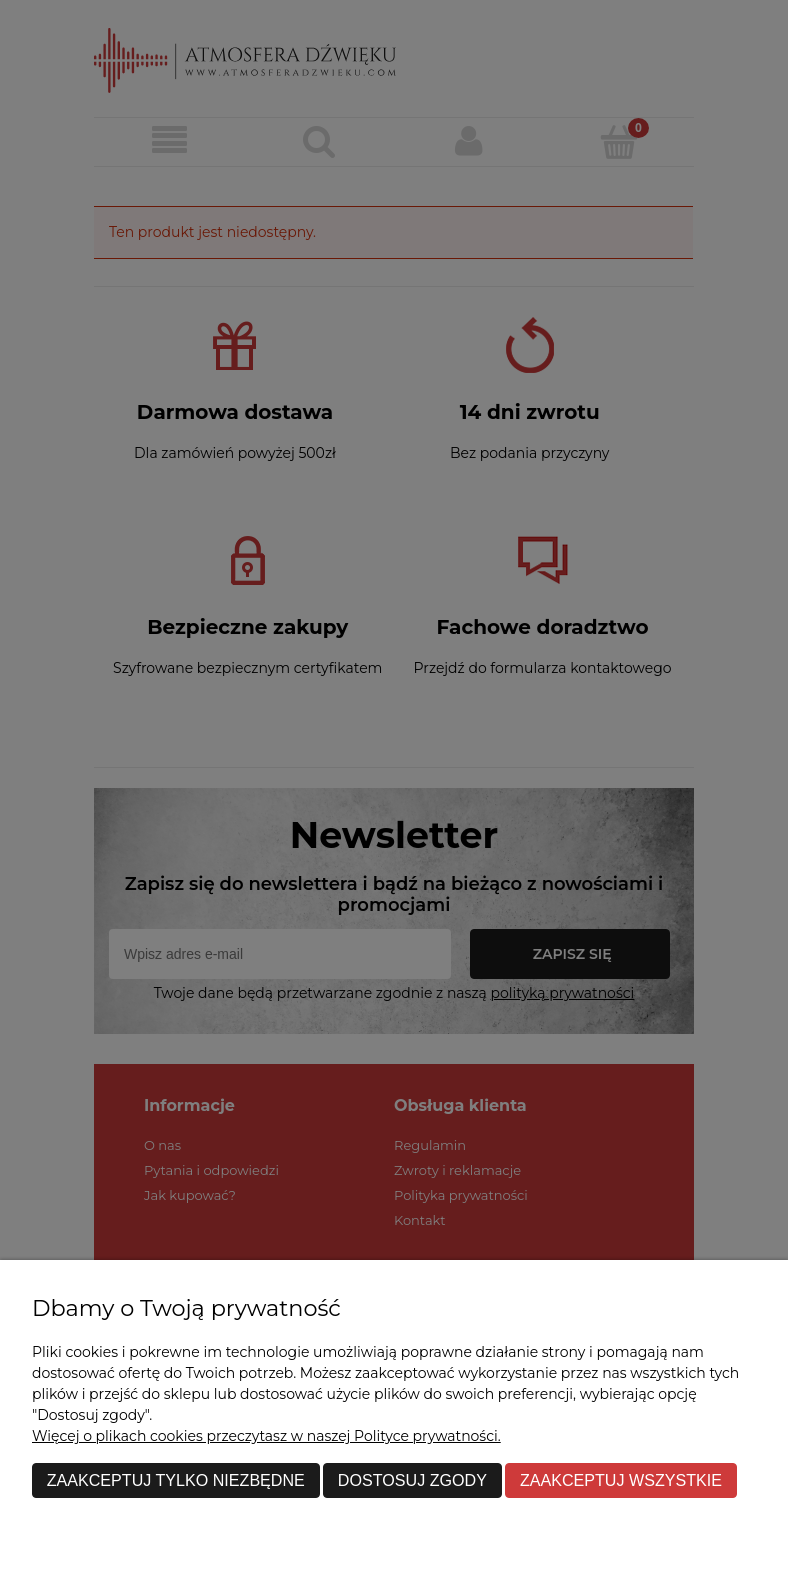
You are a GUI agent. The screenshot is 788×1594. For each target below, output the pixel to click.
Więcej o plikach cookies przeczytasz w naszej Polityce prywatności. (266, 1436)
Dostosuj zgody (412, 1480)
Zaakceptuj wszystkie (621, 1480)
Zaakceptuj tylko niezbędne (176, 1480)
